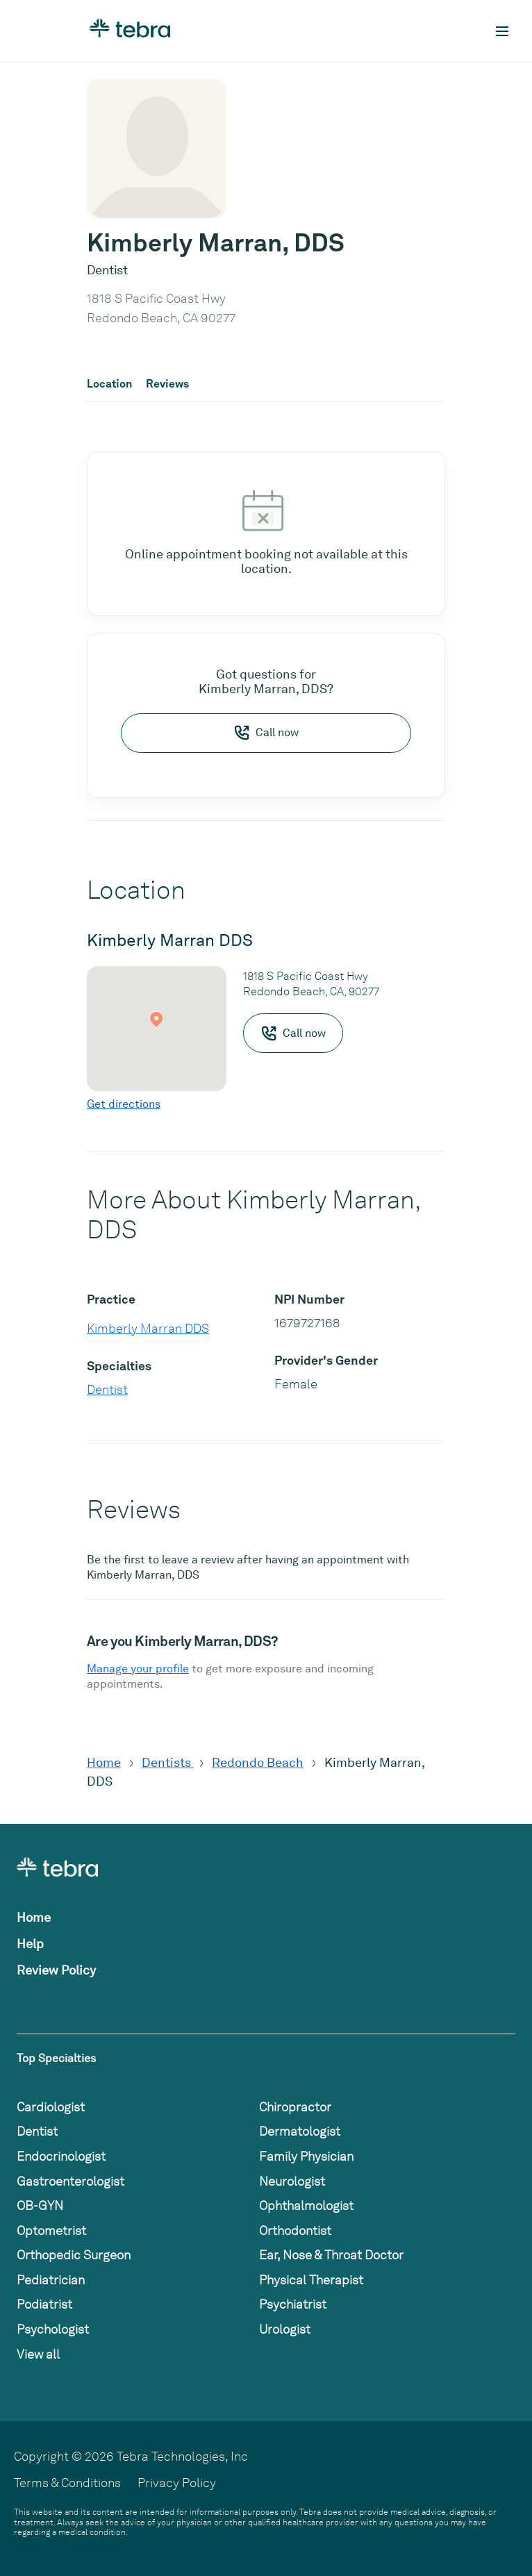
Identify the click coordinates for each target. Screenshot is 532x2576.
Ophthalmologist (306, 2205)
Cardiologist (51, 2107)
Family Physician (306, 2156)
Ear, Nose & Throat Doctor (331, 2254)
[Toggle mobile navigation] (502, 31)
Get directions (123, 1104)
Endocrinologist (61, 2156)
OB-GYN (40, 2205)
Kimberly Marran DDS (148, 1328)
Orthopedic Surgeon (74, 2254)
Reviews (167, 384)
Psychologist (53, 2329)
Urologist (284, 2329)
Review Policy (56, 1970)
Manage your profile (138, 1668)
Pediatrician (51, 2279)
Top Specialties (56, 2058)
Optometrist (51, 2230)
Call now (266, 732)
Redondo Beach (258, 1762)
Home (104, 1762)
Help (30, 1943)
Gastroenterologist (70, 2181)
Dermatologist (299, 2131)
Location (109, 384)
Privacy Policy (177, 2482)
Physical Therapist (311, 2279)
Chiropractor (295, 2107)
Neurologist (292, 2181)
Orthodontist (295, 2230)
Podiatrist (44, 2304)
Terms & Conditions (67, 2482)
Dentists (168, 1762)
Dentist (107, 1389)
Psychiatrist (292, 2304)
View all (38, 2354)
